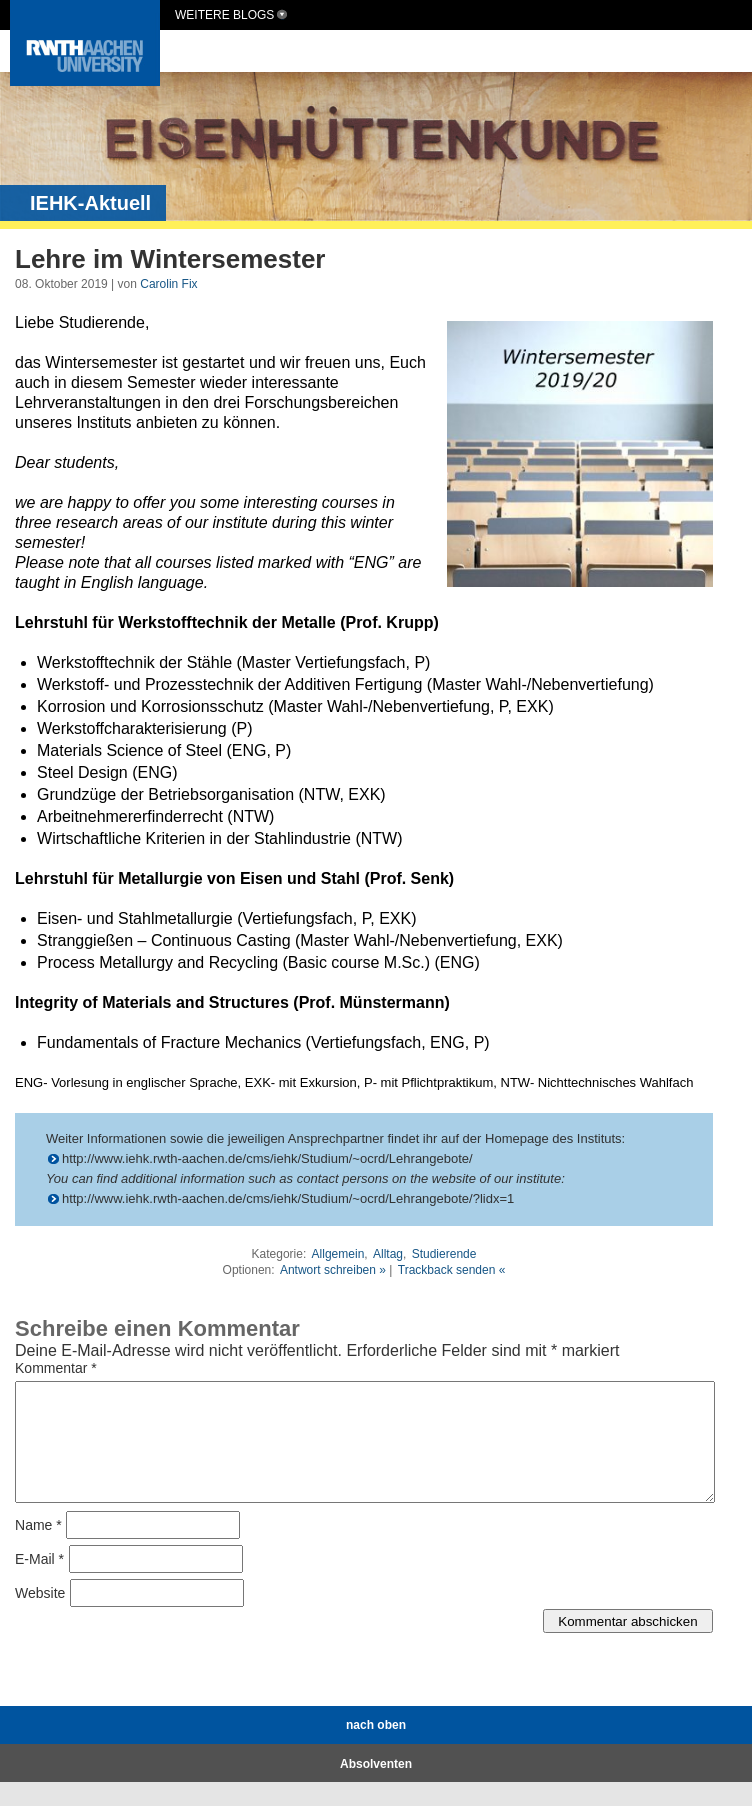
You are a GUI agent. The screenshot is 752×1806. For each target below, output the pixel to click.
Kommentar (56, 1368)
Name (38, 1549)
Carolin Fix (168, 284)
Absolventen (376, 1788)
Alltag (388, 1254)
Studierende (444, 1254)
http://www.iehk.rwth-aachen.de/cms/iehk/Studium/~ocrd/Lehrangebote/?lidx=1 (288, 1198)
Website (40, 1617)
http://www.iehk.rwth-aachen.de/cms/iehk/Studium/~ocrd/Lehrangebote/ (267, 1158)
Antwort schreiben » (333, 1270)
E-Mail (39, 1583)
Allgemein (338, 1254)
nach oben (376, 1749)
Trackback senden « (452, 1270)
